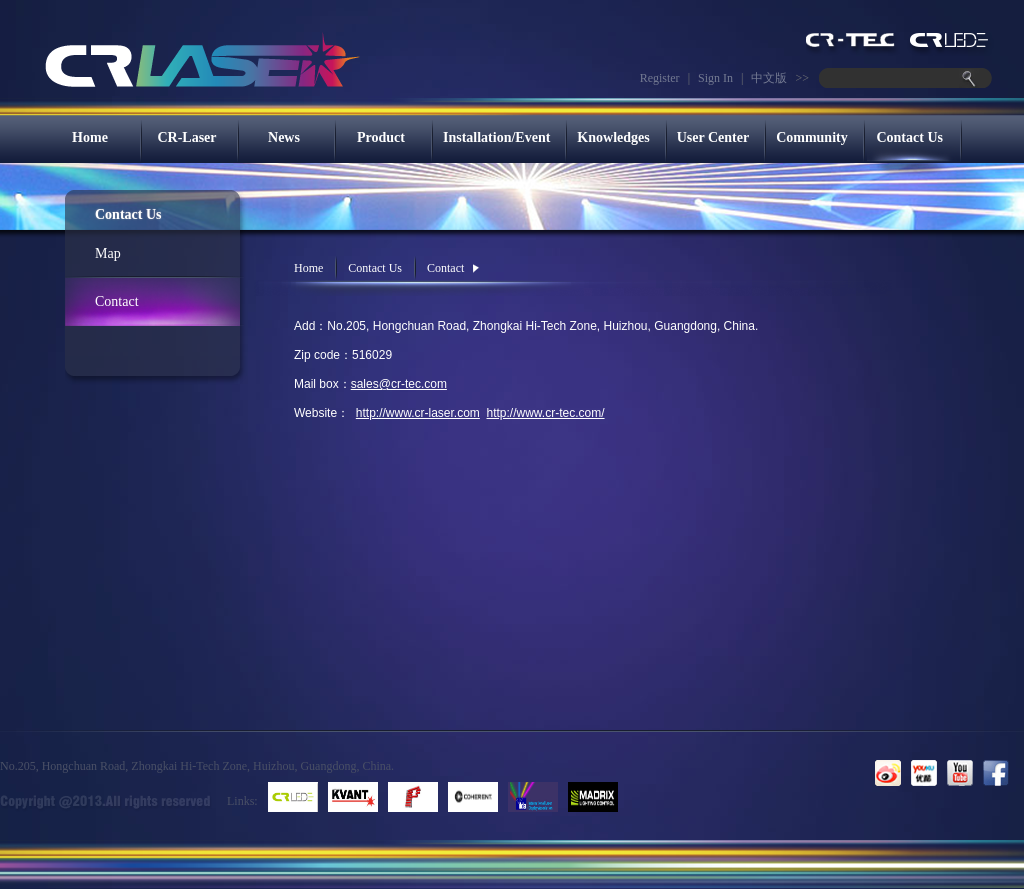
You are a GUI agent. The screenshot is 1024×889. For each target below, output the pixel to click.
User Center (713, 137)
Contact (117, 301)
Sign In (715, 78)
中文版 (769, 78)
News (284, 137)
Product (381, 137)
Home (90, 137)
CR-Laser (186, 137)
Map (108, 253)
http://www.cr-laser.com (418, 413)
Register (660, 78)
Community (812, 137)
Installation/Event (496, 137)
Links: (242, 801)
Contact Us (909, 137)
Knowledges (613, 137)
